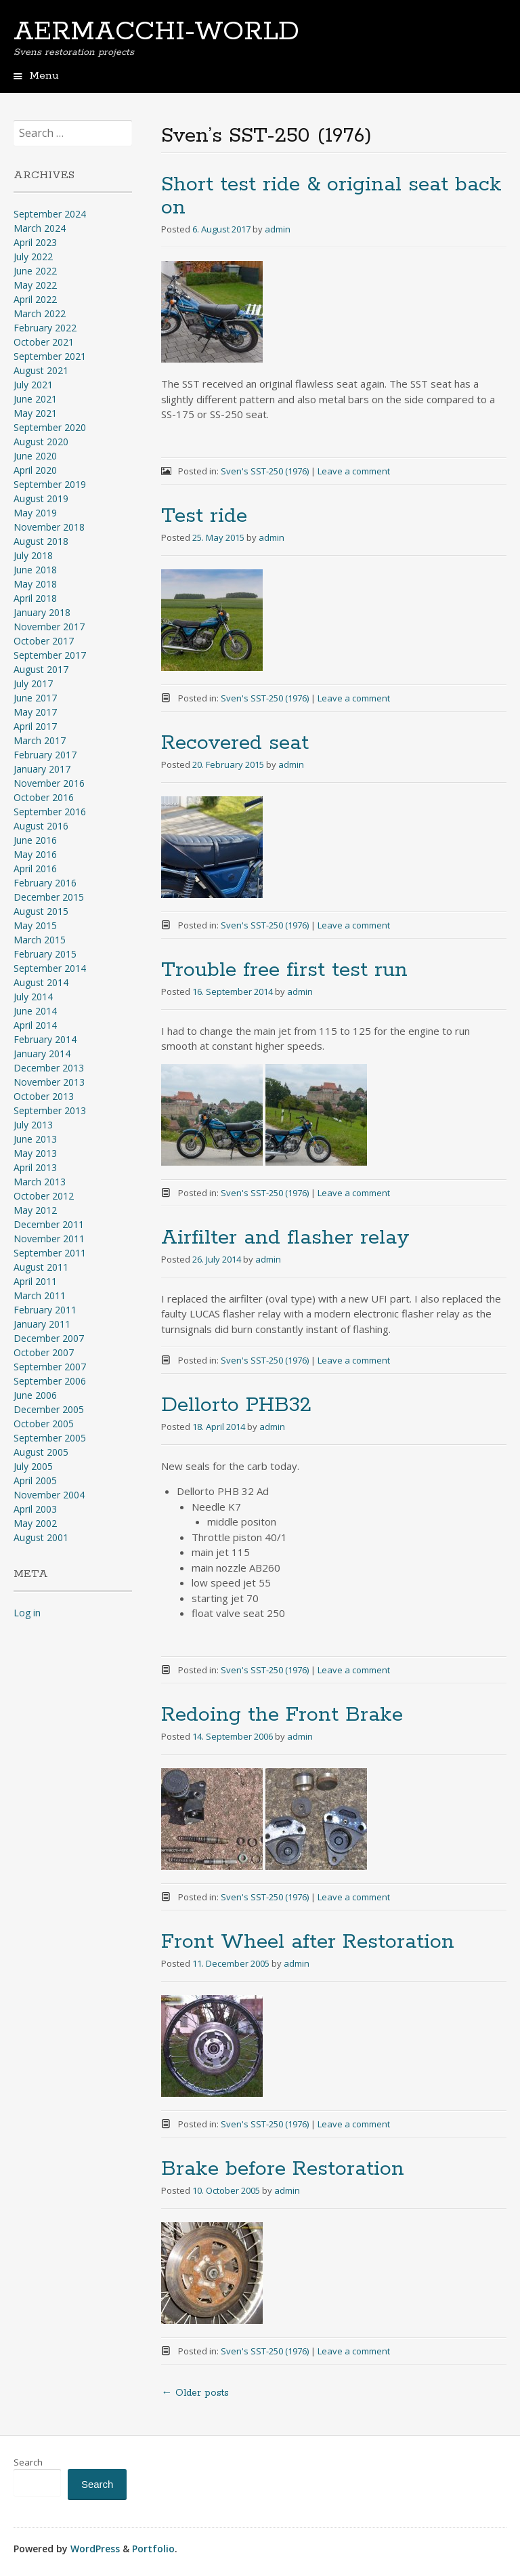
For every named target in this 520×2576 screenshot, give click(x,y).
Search (28, 2462)
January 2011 (42, 1323)
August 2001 (41, 1537)
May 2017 (35, 712)
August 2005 (41, 1452)
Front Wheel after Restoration (307, 1942)
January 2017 (42, 768)
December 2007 (49, 1338)
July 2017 (33, 683)
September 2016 (50, 811)
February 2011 (45, 1309)
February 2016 (45, 882)
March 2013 (40, 1181)
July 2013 (33, 1124)
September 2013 (50, 1110)
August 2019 (41, 498)
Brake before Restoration (282, 2169)
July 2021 (33, 384)
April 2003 (35, 1508)
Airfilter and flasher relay (285, 1238)
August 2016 (41, 825)
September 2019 (50, 484)
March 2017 (40, 740)
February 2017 (45, 754)
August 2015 (41, 911)
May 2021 (35, 413)
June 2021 (35, 398)
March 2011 (40, 1295)
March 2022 (40, 313)
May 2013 (35, 1153)
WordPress (95, 2548)
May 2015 (35, 925)
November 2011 (49, 1238)
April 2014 (35, 1025)
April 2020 (35, 470)
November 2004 (49, 1494)
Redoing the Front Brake (282, 1715)
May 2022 (35, 285)
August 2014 (41, 982)
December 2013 (49, 1067)
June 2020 (35, 455)
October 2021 (44, 341)
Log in (27, 1612)
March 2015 (40, 939)
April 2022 (35, 299)
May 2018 (35, 583)
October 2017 (44, 640)
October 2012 (44, 1195)
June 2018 (35, 569)
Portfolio (153, 2548)
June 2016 (35, 840)
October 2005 (44, 1423)
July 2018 (33, 555)
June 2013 (35, 1138)
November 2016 (49, 783)
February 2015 (45, 953)
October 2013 (44, 1096)
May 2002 (35, 1523)
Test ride (204, 516)
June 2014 (35, 1010)
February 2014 (45, 1039)
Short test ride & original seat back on (331, 196)
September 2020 (50, 427)
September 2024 (50, 213)
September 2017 (50, 655)
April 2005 (35, 1480)
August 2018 (41, 541)
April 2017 (35, 726)
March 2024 (40, 228)
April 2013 (35, 1167)
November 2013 (49, 1082)
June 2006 (35, 1395)
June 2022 (35, 270)
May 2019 (35, 512)
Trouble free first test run (284, 970)
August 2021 (41, 370)
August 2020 (41, 441)
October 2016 (44, 797)
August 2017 (41, 669)
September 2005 (50, 1437)
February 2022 (45, 327)
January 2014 (42, 1053)
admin (277, 229)
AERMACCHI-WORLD (156, 32)
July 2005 (33, 1466)
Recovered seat (235, 743)
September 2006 (50, 1380)
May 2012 (35, 1210)
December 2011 (49, 1224)
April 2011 (35, 1281)
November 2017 (49, 626)
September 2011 (50, 1252)
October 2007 (44, 1352)
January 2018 (42, 612)
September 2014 (50, 968)
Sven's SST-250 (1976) (265, 471)
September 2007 (50, 1366)
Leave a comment (354, 471)
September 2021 (50, 356)
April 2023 (35, 242)
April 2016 (35, 868)
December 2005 (49, 1409)
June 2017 (35, 697)
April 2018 (35, 598)
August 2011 (41, 1267)
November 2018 (49, 526)
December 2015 (49, 897)
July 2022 (33, 256)
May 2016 (35, 854)
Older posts (195, 2393)
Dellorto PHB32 (236, 1405)
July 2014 (33, 996)
